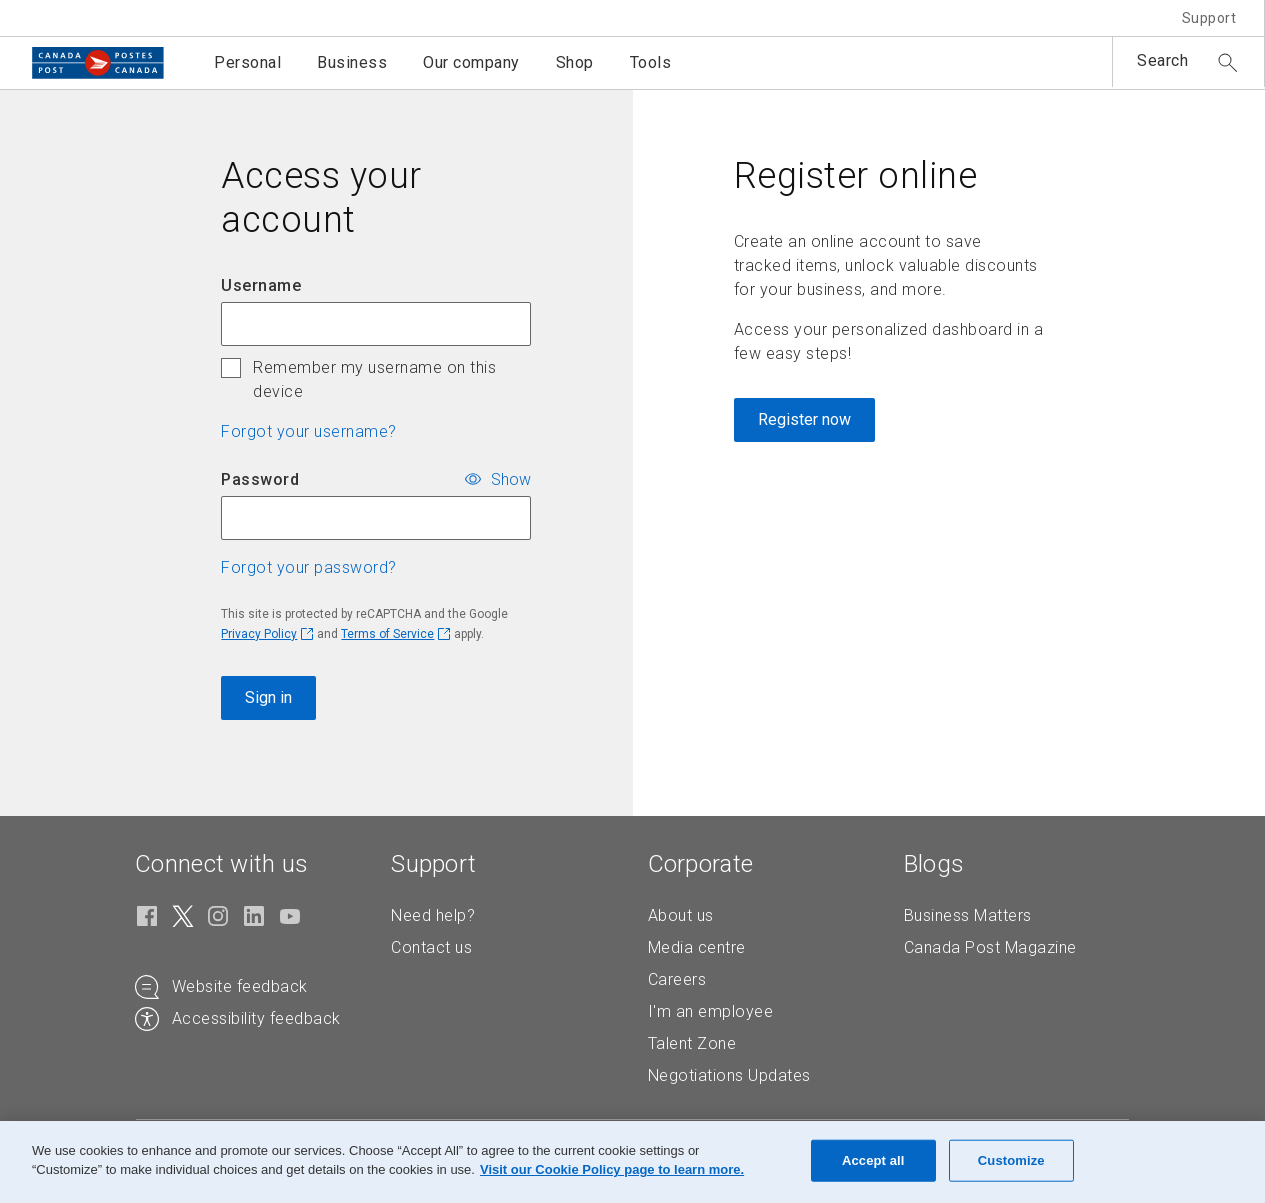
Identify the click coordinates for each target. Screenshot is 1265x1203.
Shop (575, 62)
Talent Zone (692, 1043)
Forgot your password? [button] (309, 567)
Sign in (268, 697)
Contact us (431, 947)
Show (511, 478)
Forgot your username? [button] (309, 431)
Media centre (697, 947)
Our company (471, 62)
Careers (677, 979)
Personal (247, 62)
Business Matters (968, 915)
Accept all (873, 1160)
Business (352, 62)
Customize (1011, 1160)
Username (261, 285)
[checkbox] (231, 368)
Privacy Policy (259, 634)
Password (260, 479)
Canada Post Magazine (990, 947)
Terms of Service (387, 634)
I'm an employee (711, 1011)
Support (1209, 18)
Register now (804, 419)
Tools (651, 62)
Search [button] (1162, 60)
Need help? (433, 915)
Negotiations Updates (729, 1075)
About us (681, 915)
